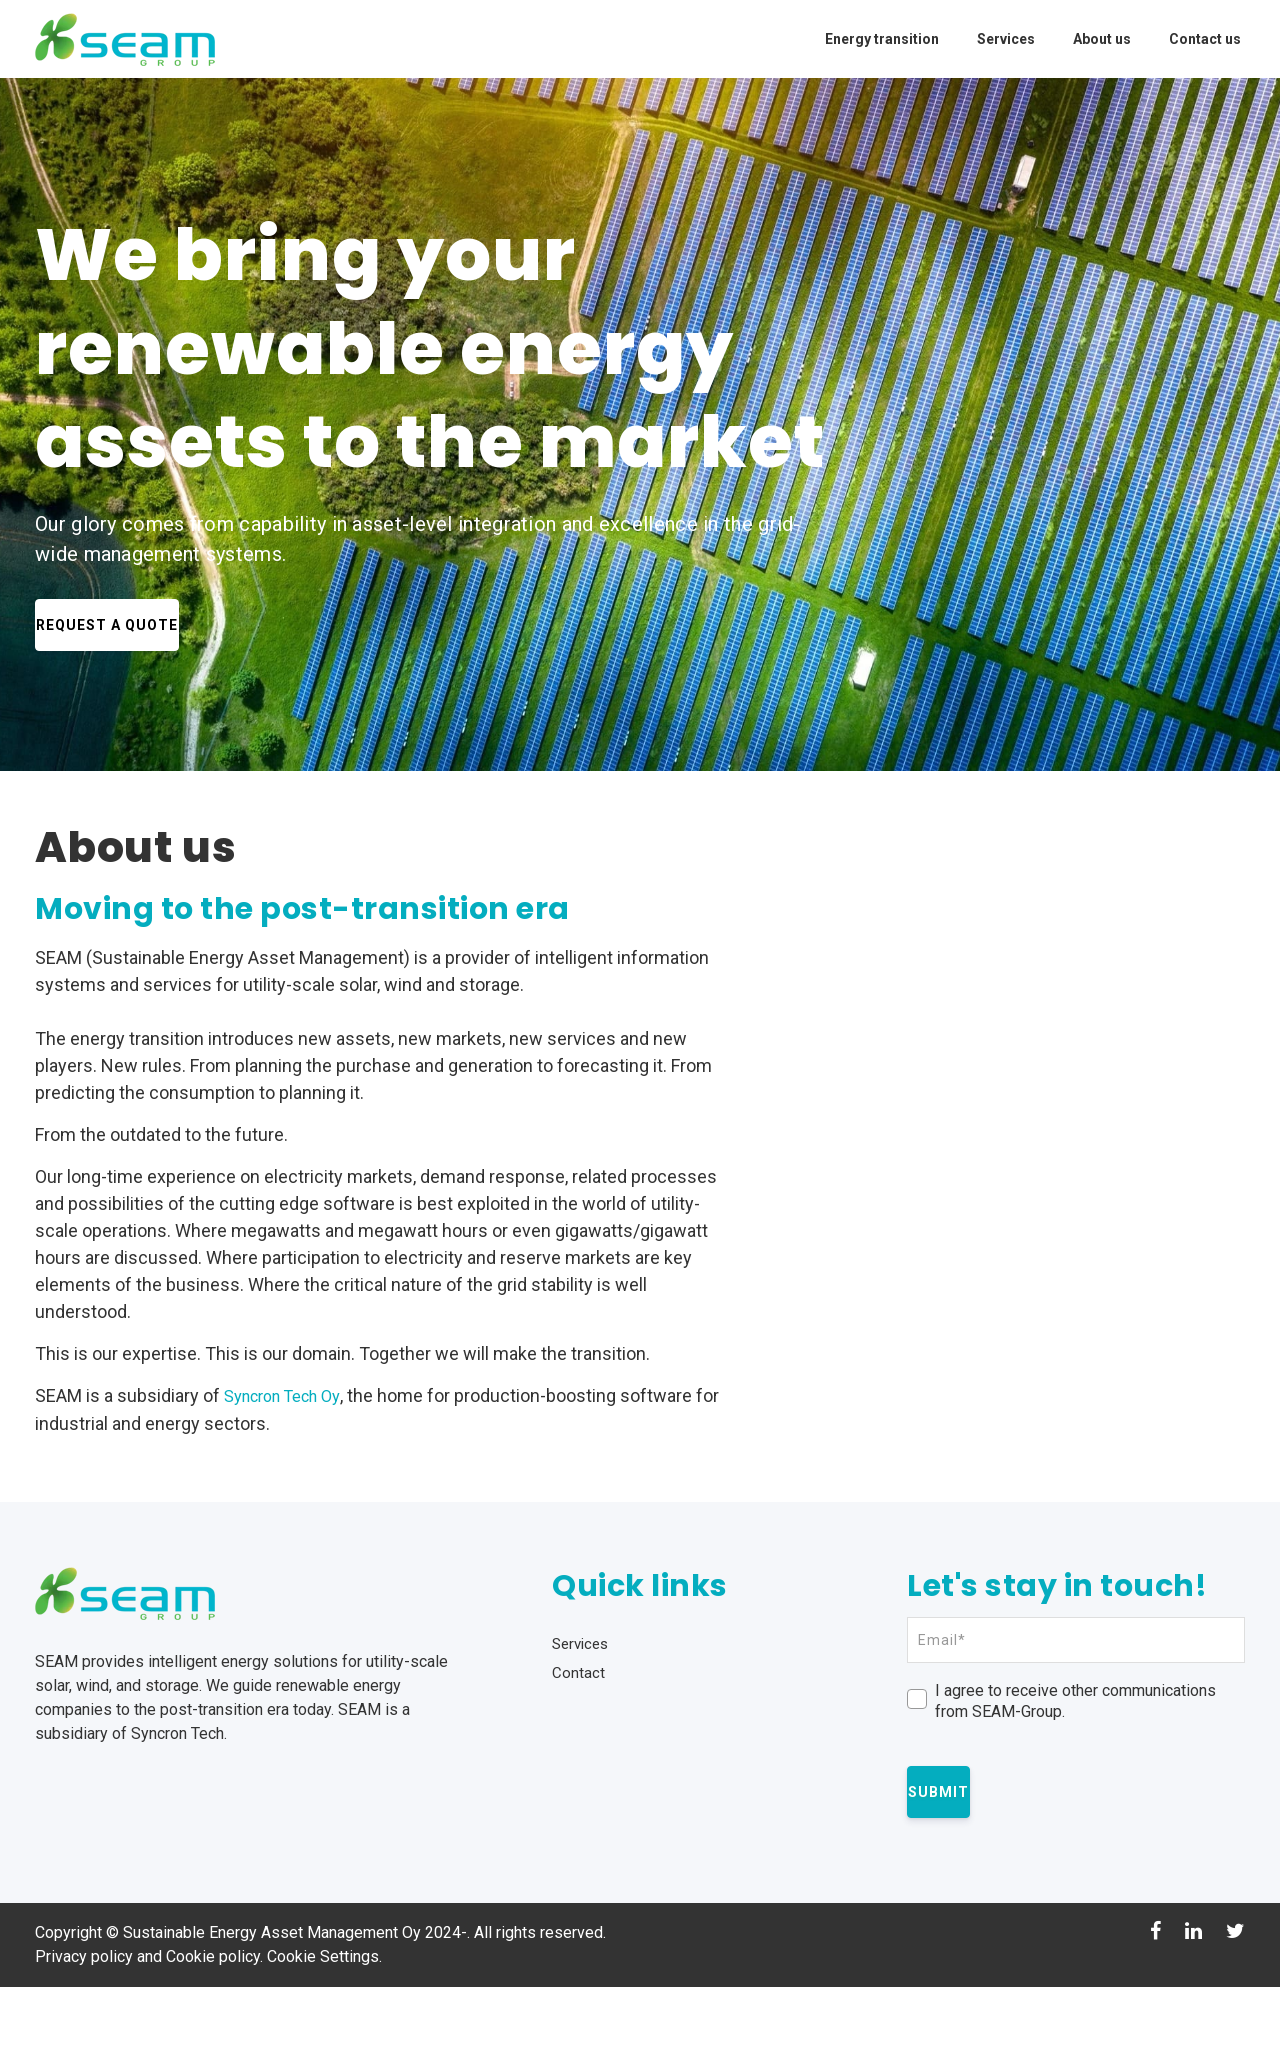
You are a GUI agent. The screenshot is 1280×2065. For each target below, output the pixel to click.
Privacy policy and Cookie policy (147, 2034)
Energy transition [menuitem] (882, 39)
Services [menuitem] (1006, 39)
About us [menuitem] (1102, 39)
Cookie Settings (323, 2034)
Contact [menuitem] (578, 1751)
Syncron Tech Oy (291, 1395)
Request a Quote (150, 624)
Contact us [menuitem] (1205, 39)
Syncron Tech (177, 1811)
